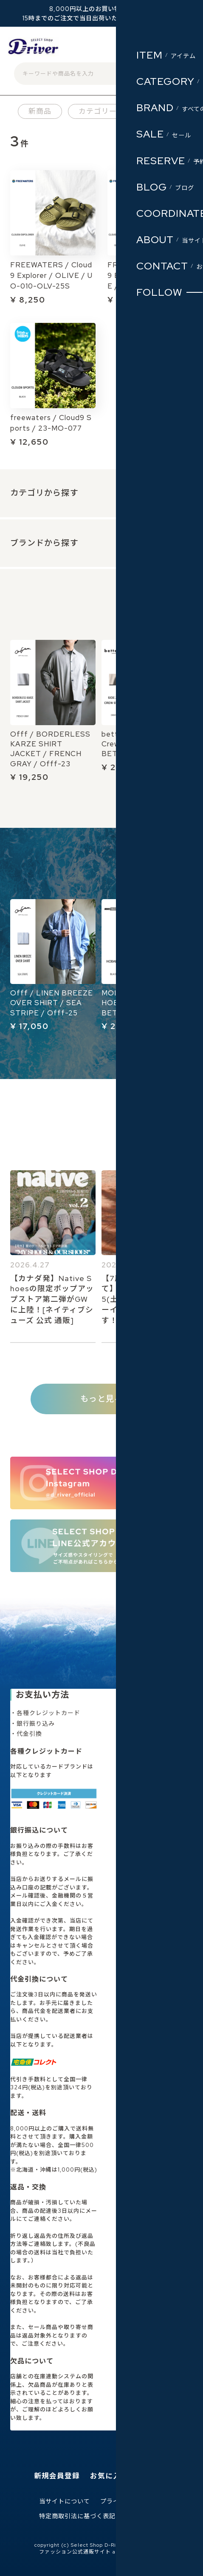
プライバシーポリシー (132, 2502)
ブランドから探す (44, 543)
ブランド (159, 111)
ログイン (133, 49)
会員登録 (102, 49)
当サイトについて (64, 2502)
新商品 (39, 111)
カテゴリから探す (44, 493)
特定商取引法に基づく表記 (77, 2516)
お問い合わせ (145, 2516)
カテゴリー (98, 111)
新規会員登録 (57, 2476)
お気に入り (109, 2476)
